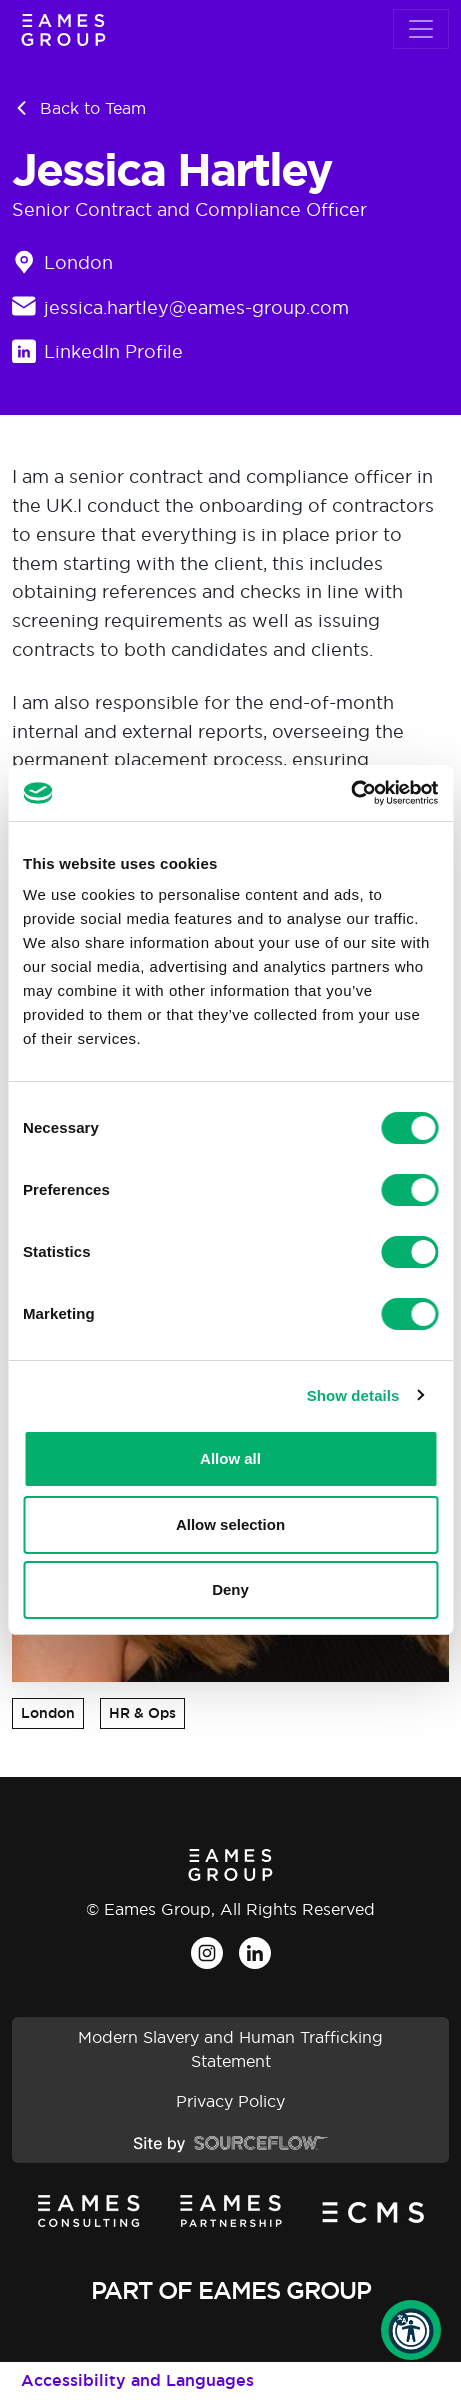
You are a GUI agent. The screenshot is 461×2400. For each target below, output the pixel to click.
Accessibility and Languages (137, 2380)
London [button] (48, 1713)
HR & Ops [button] (142, 1713)
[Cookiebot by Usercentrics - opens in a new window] (350, 793)
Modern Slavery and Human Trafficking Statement (230, 2049)
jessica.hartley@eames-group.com (196, 307)
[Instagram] (207, 1953)
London (78, 262)
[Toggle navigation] (421, 29)
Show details (353, 1395)
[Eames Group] (63, 29)
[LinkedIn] (255, 1953)
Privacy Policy (230, 2101)
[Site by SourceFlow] (230, 2142)
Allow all (230, 1458)
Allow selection (230, 1524)
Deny (230, 1589)
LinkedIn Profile (113, 351)
